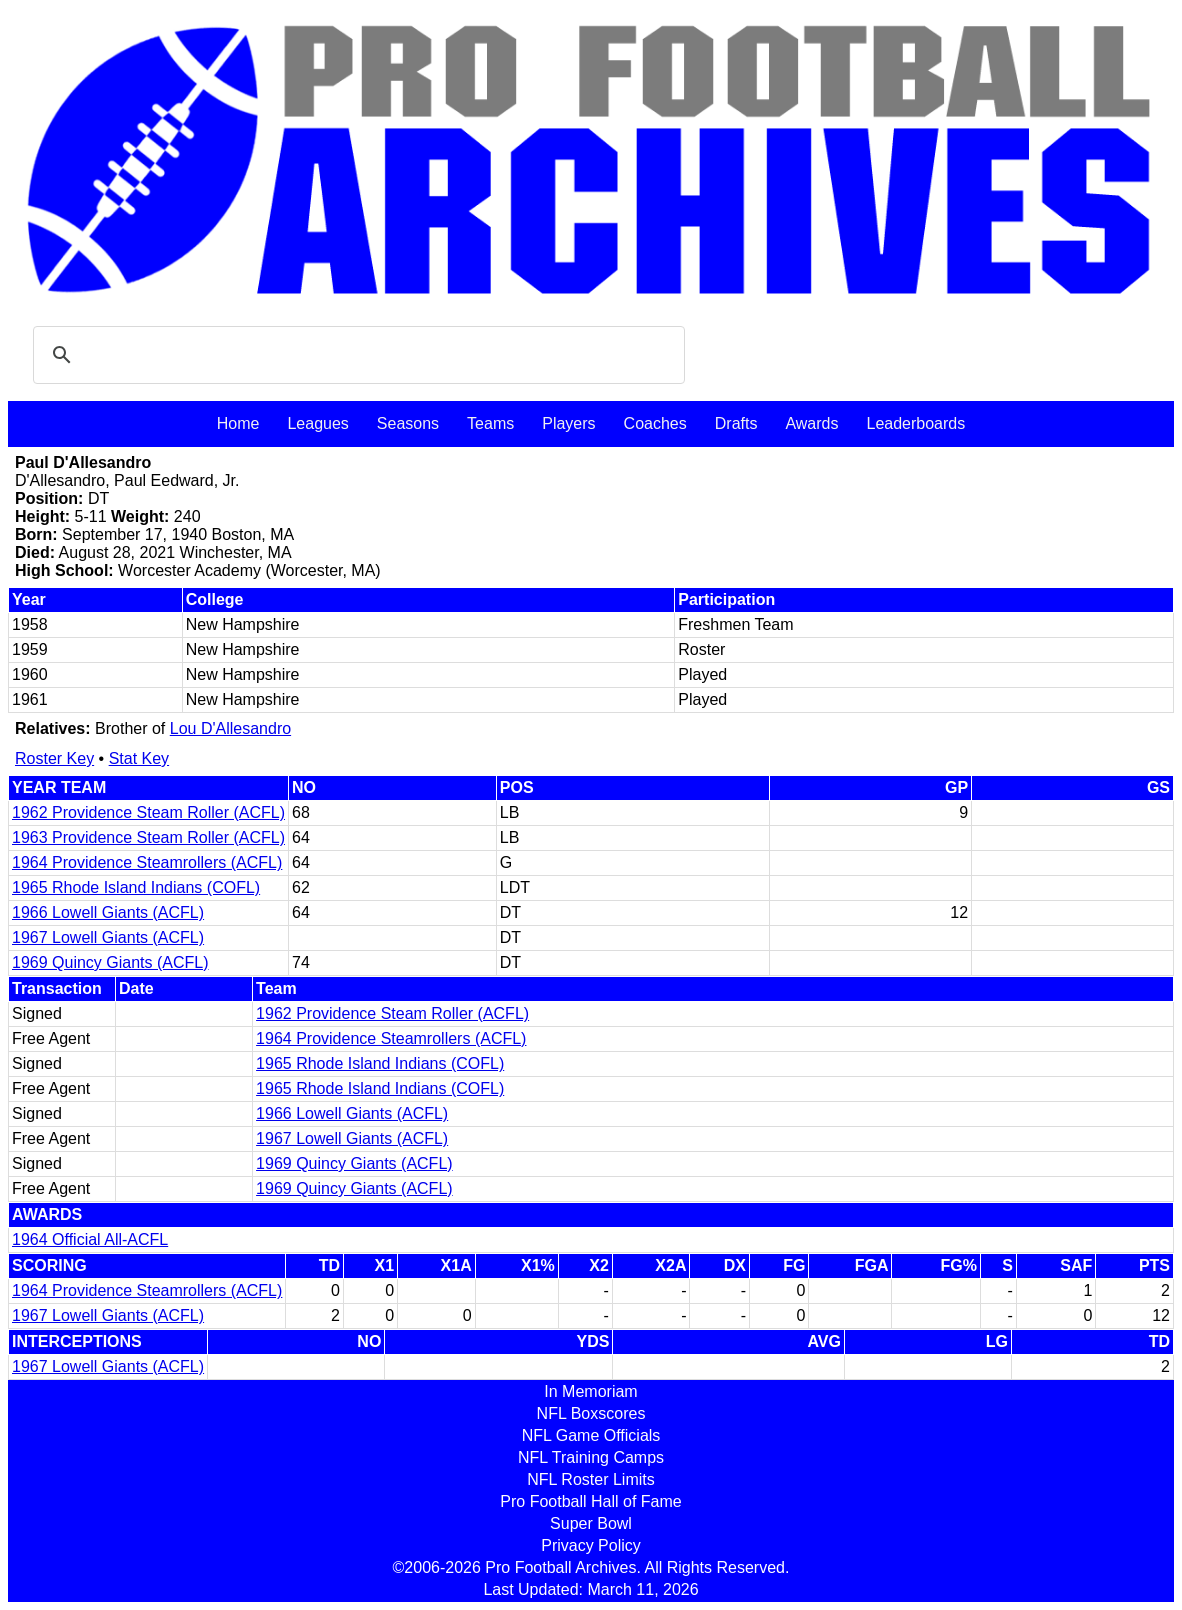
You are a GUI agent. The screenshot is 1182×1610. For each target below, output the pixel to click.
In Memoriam (590, 1391)
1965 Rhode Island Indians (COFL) (136, 887)
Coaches (655, 423)
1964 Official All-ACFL (90, 1239)
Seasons (408, 423)
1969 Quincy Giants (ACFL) (110, 962)
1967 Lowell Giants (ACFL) (108, 937)
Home (238, 423)
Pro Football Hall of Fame (590, 1501)
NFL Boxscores (591, 1413)
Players (568, 423)
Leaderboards (915, 423)
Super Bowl (591, 1523)
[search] (356, 355)
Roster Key (54, 758)
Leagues (317, 423)
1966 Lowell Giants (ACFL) (108, 912)
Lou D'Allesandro (230, 728)
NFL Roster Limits (590, 1479)
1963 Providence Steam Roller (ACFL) (148, 837)
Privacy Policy (591, 1545)
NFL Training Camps (591, 1457)
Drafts (736, 423)
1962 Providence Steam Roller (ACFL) (148, 812)
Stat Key (139, 758)
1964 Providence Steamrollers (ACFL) (147, 862)
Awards (811, 423)
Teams (490, 423)
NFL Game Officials (591, 1435)
